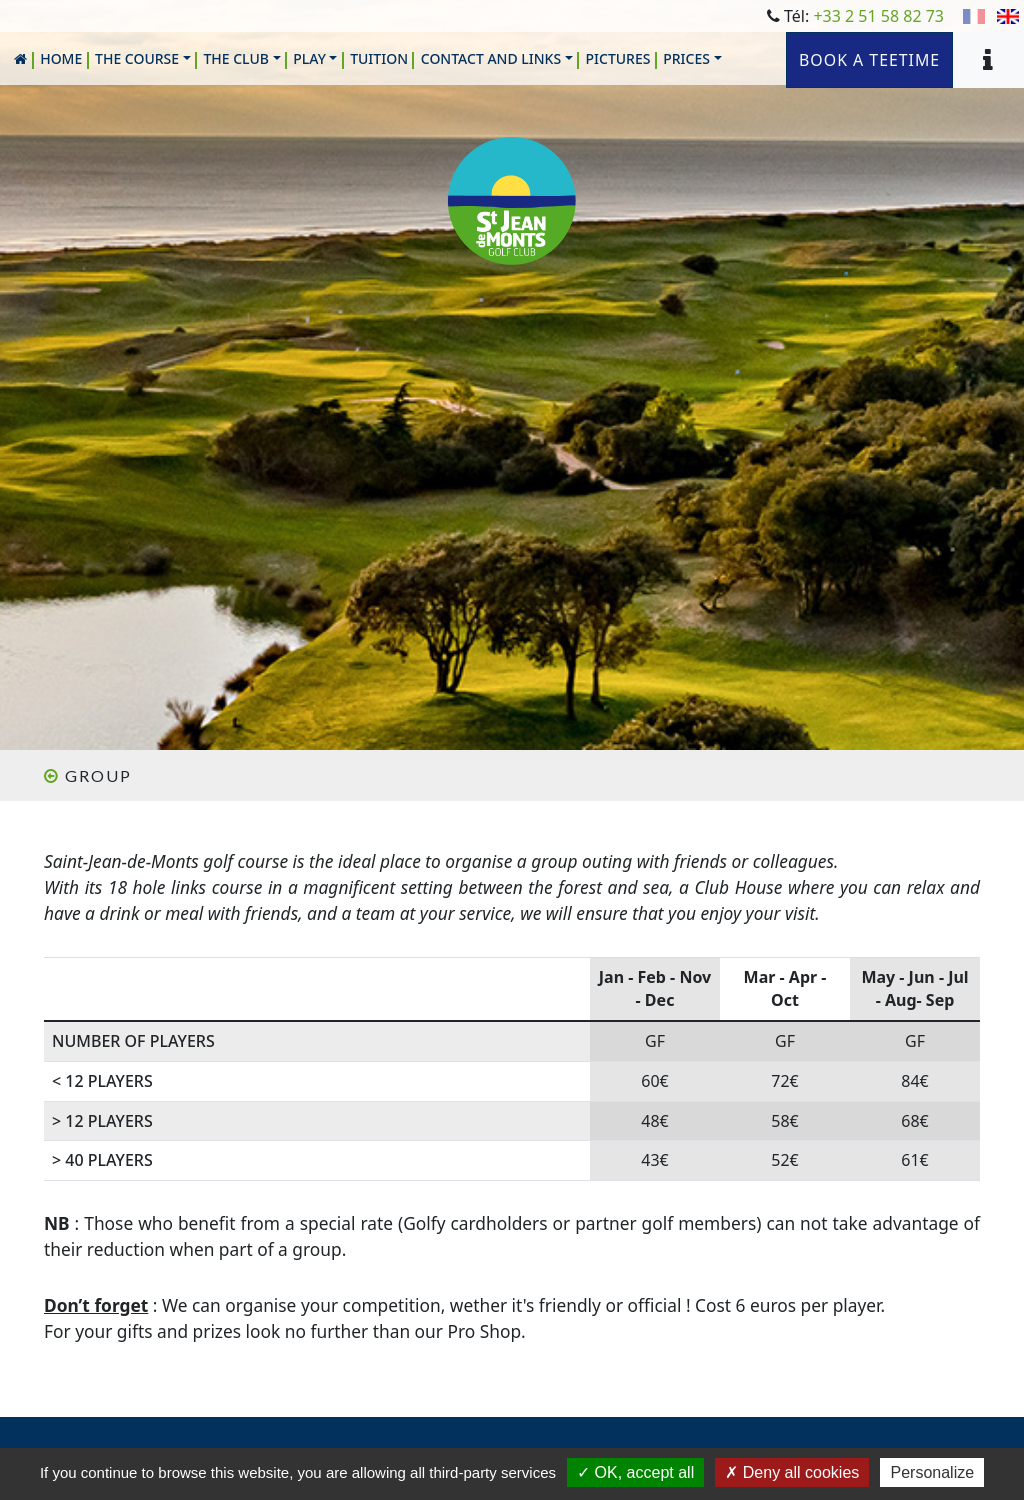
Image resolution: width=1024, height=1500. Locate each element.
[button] (143, 58)
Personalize (932, 1472)
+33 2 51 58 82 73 (878, 16)
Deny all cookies (792, 1472)
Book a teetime (868, 60)
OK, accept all (635, 1472)
